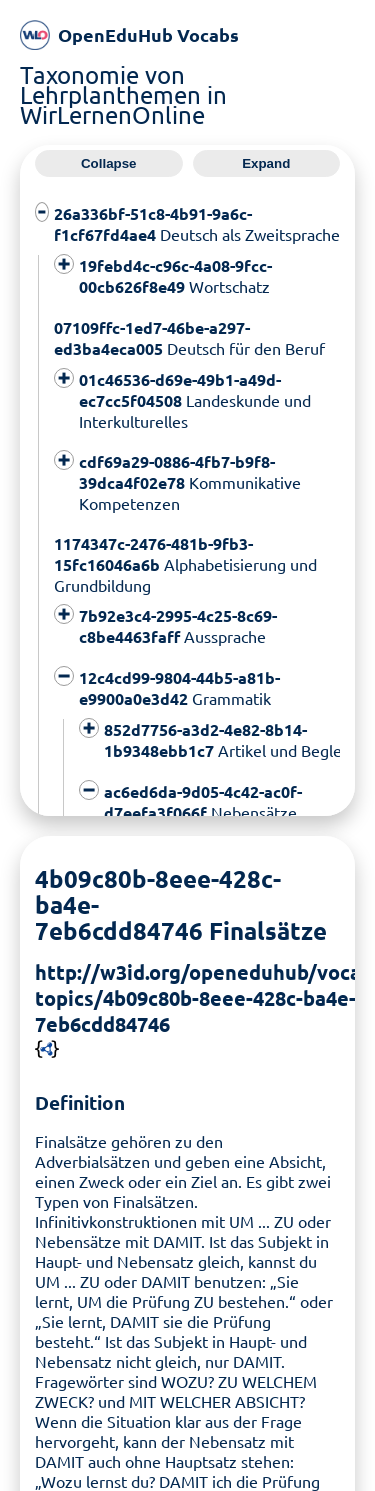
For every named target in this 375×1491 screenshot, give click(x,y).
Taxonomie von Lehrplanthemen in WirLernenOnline (123, 94)
